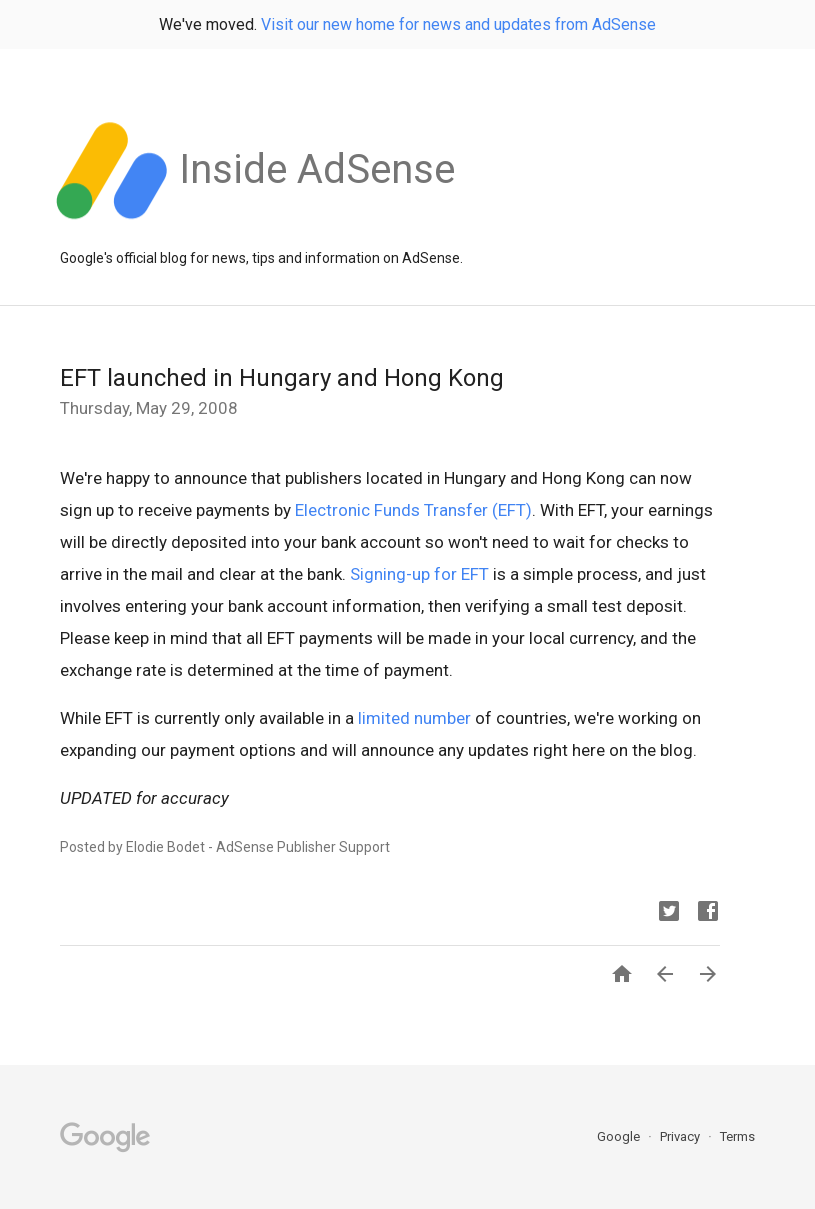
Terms (737, 1136)
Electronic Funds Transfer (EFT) (413, 510)
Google (620, 1136)
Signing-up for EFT (419, 574)
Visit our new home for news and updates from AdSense (458, 24)
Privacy (681, 1136)
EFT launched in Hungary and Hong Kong (282, 378)
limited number (414, 718)
